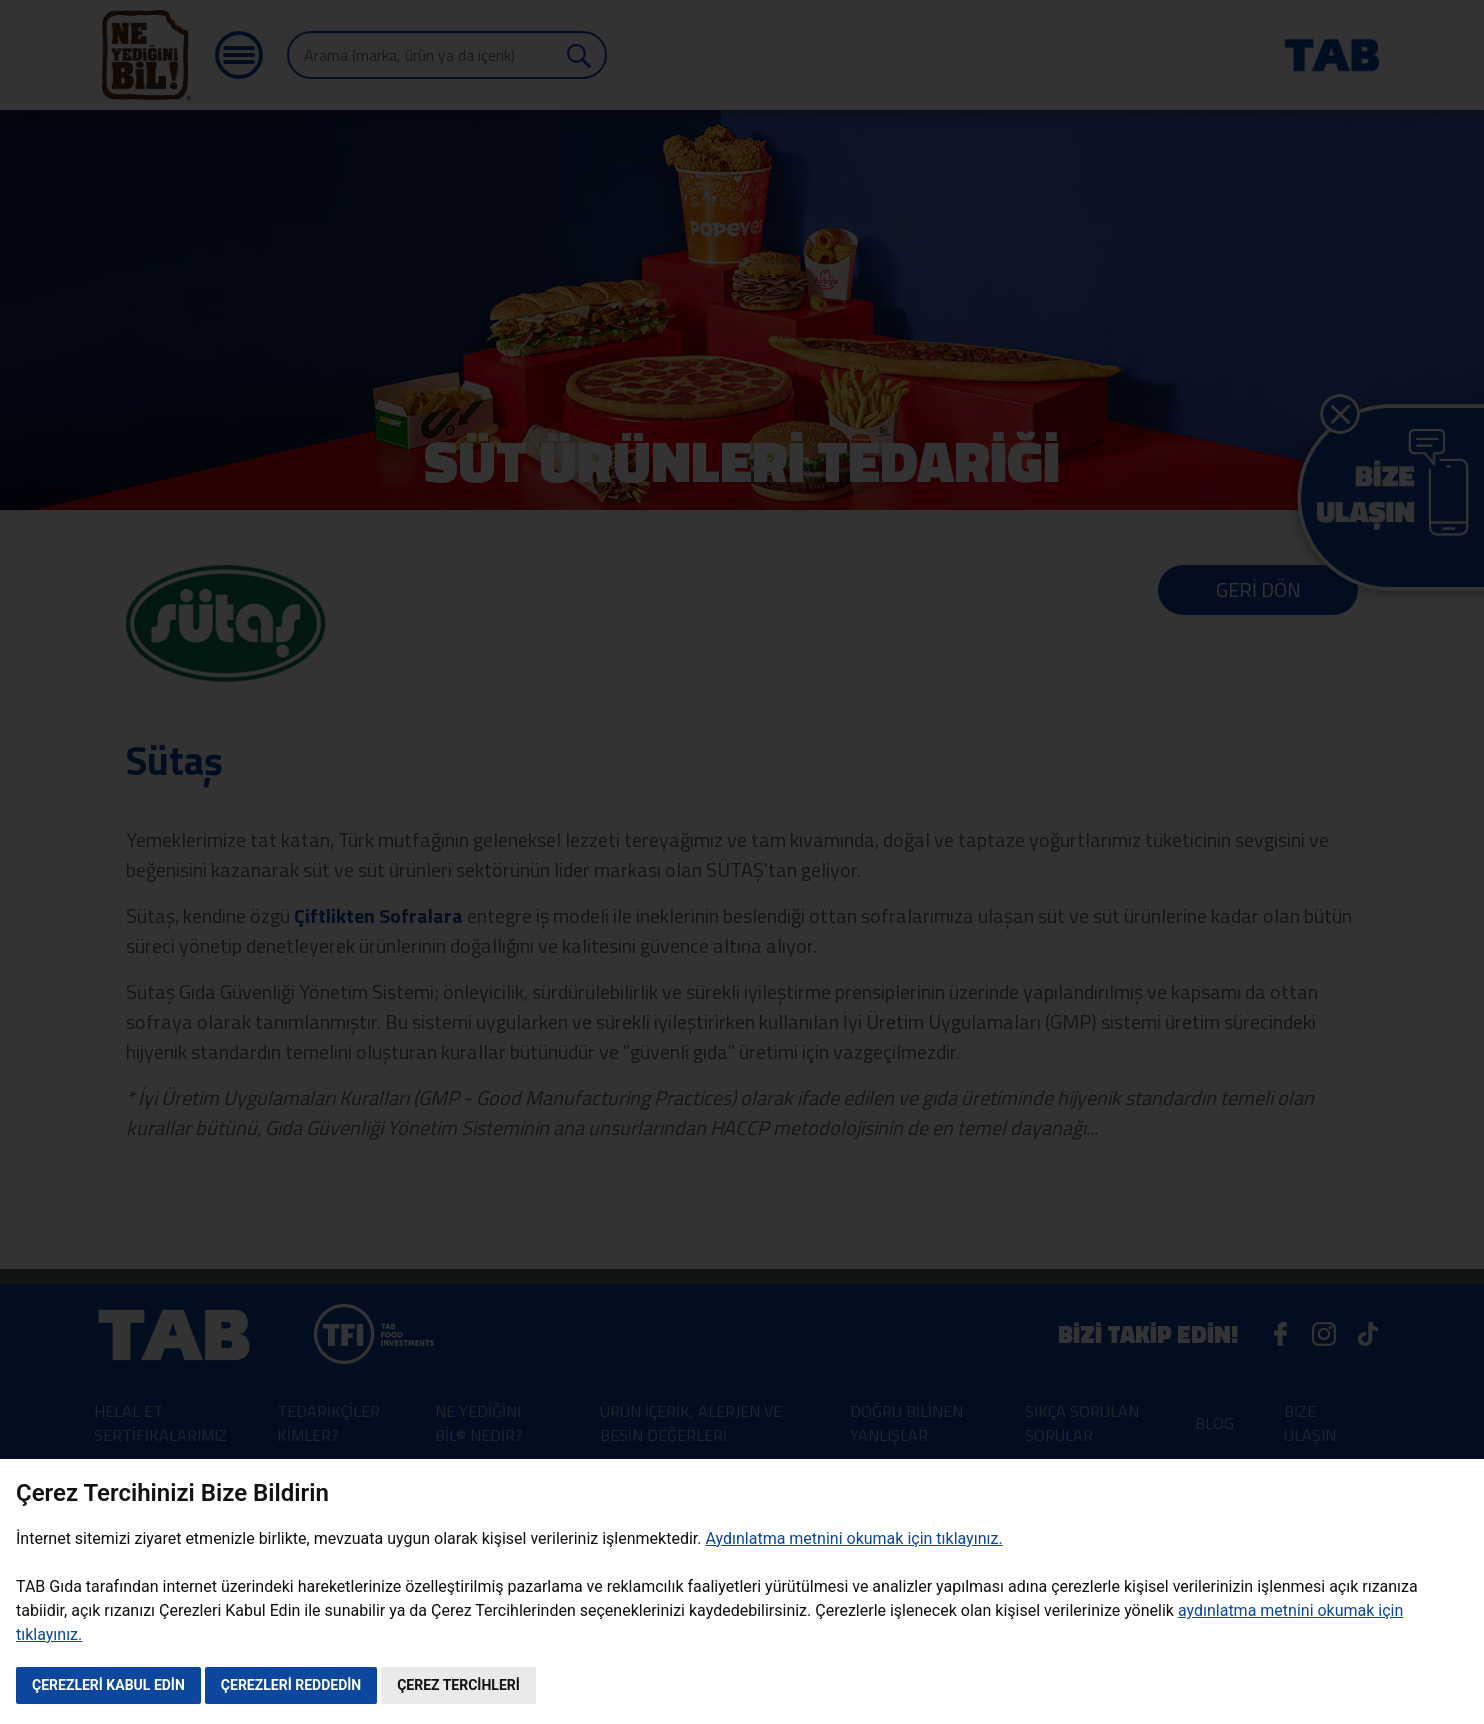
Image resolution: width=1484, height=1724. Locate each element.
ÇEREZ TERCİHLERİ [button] (458, 1685)
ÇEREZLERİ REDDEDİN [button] (291, 1685)
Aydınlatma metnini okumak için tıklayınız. (853, 1538)
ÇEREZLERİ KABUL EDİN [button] (108, 1685)
